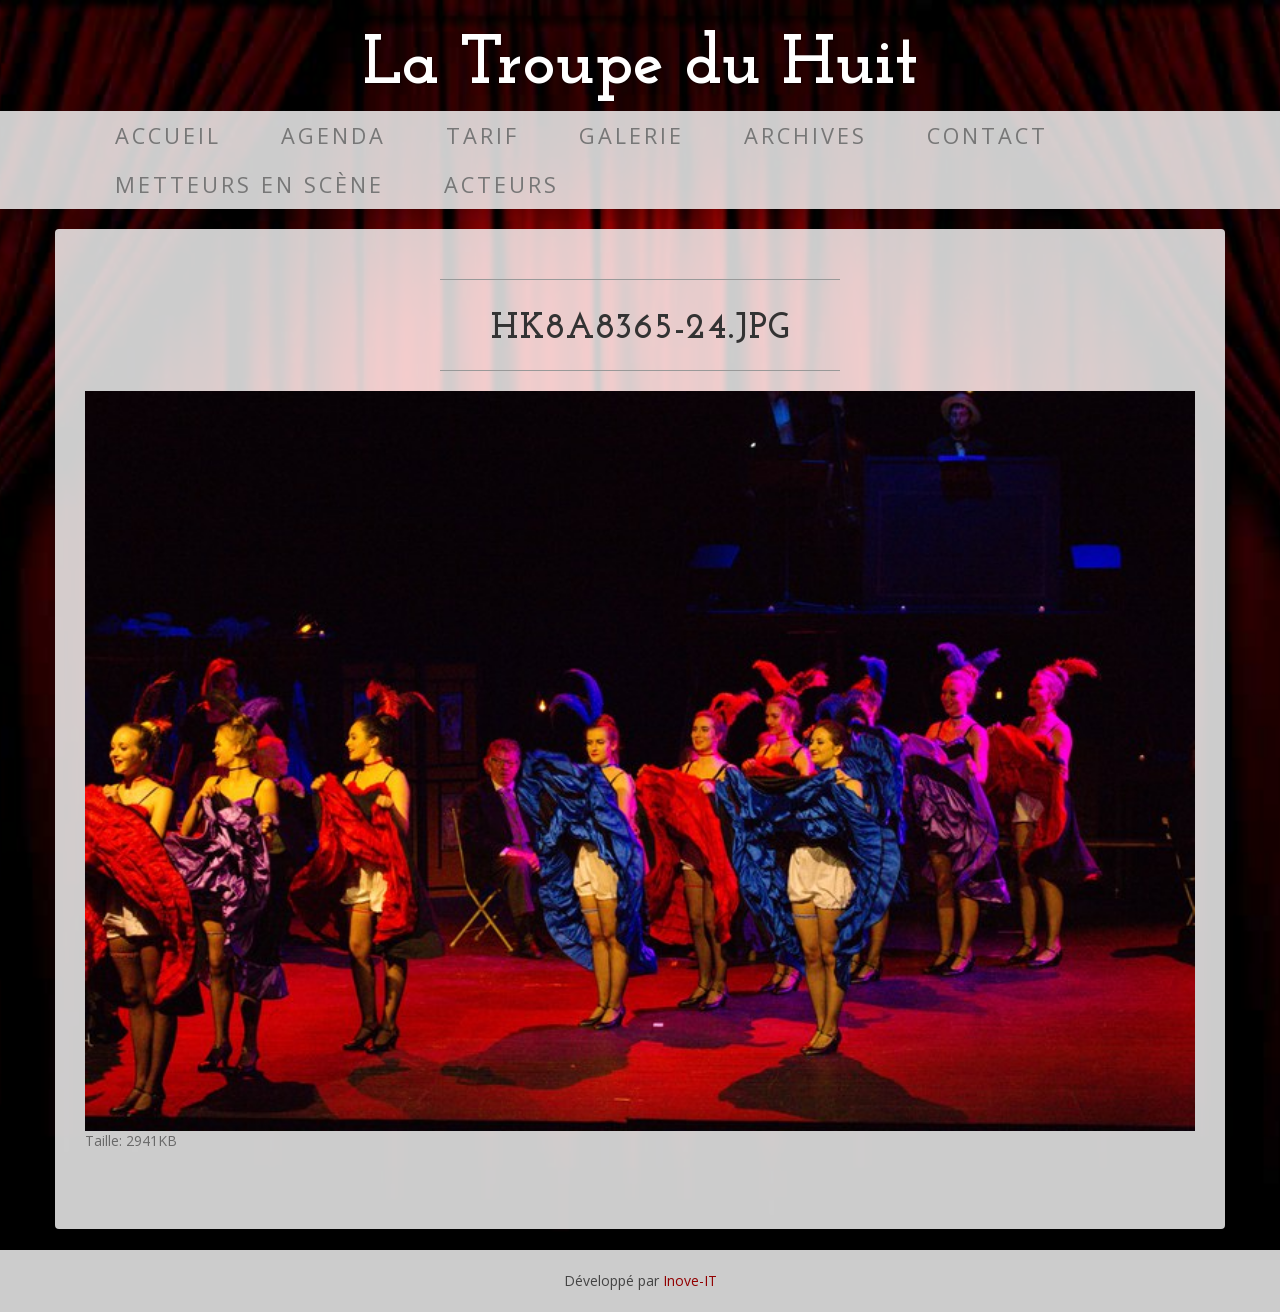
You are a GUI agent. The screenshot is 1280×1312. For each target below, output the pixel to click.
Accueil (168, 135)
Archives (805, 135)
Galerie (631, 135)
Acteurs (501, 184)
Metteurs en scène (249, 184)
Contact (987, 135)
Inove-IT (690, 1280)
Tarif (482, 135)
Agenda (333, 135)
